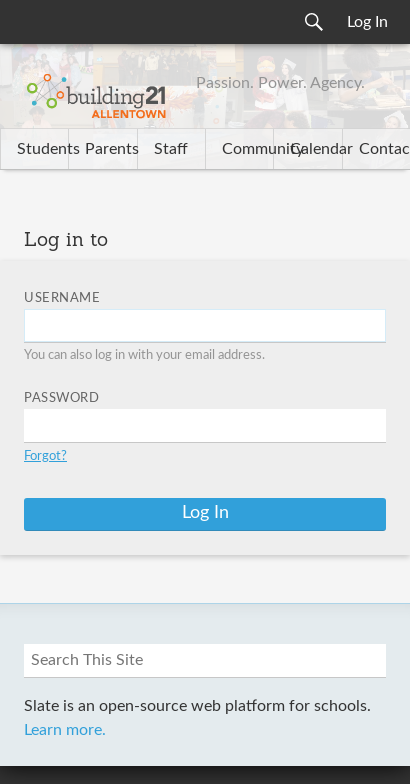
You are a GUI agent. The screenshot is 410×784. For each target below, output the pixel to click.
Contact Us (384, 149)
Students (42, 149)
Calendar (315, 149)
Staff (171, 149)
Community (247, 149)
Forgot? (45, 456)
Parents (110, 149)
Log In (367, 22)
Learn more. (65, 730)
